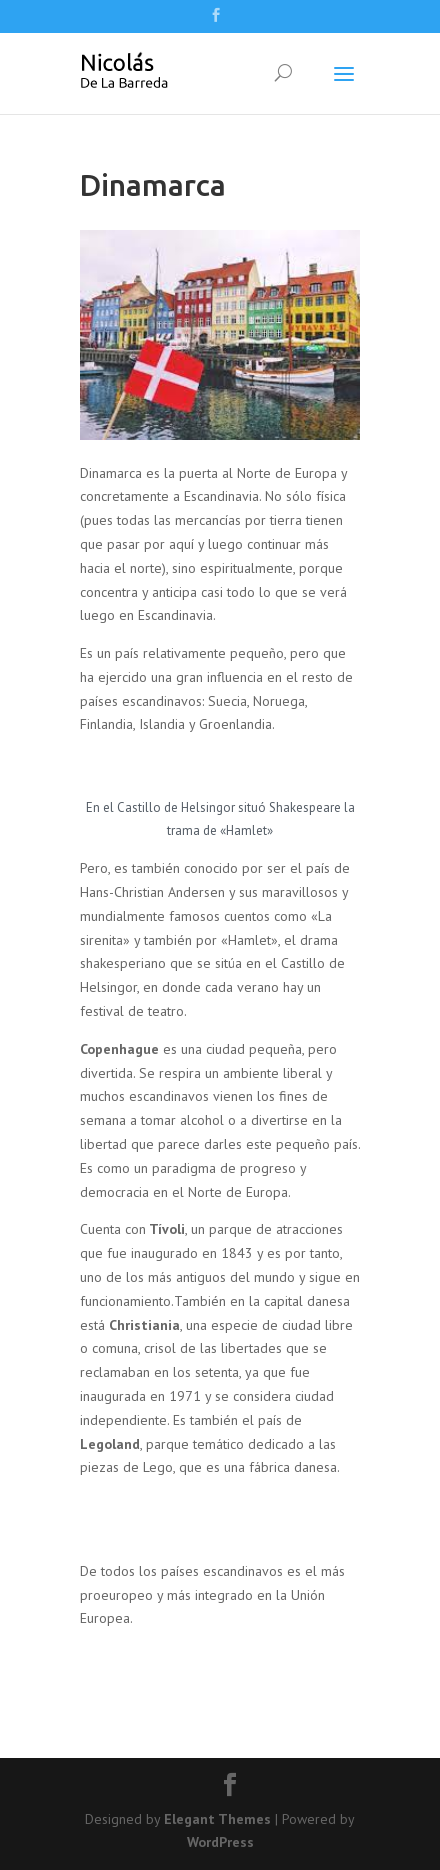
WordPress (220, 1842)
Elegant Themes (217, 1819)
